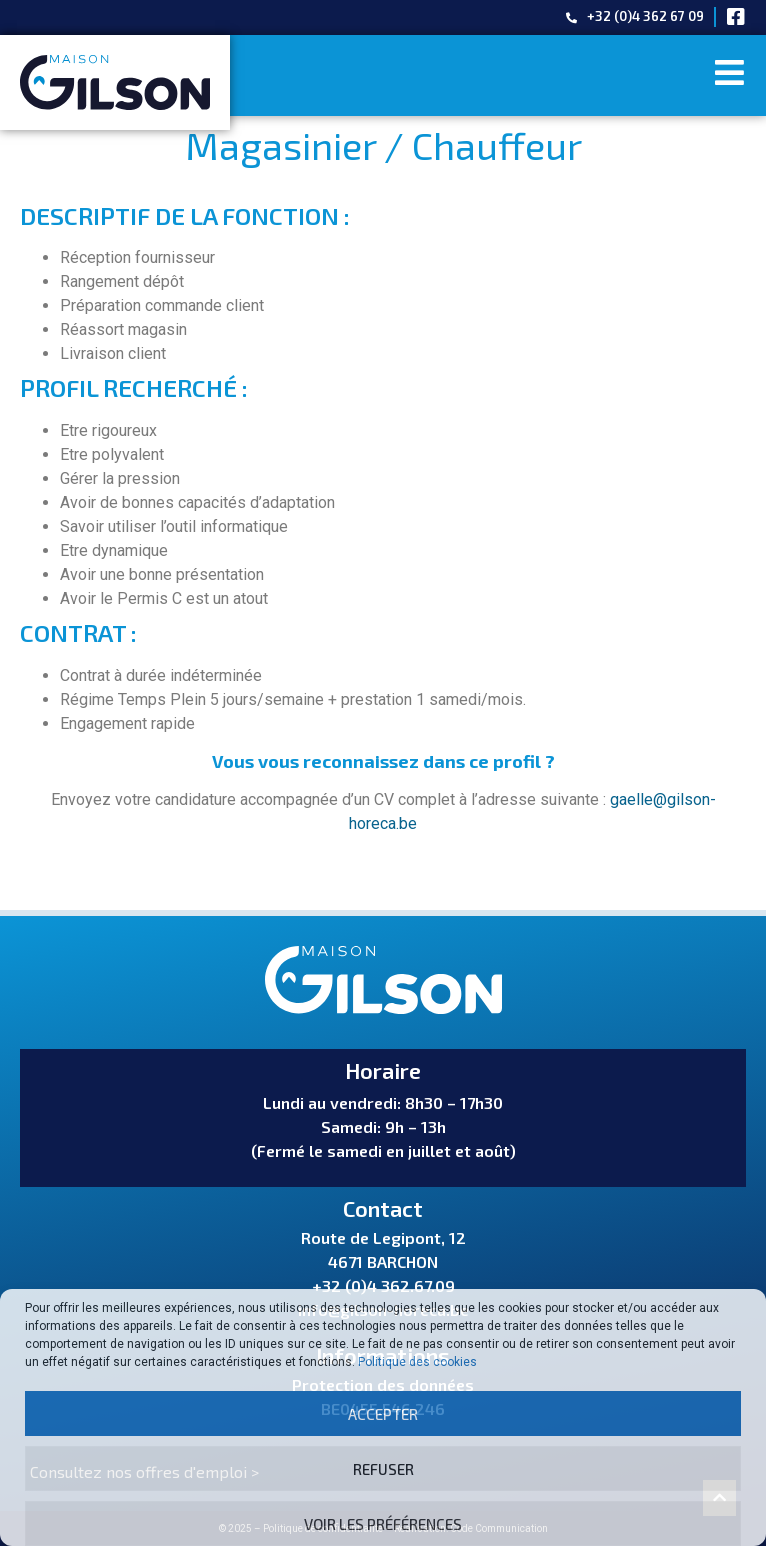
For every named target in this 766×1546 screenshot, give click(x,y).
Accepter (383, 1414)
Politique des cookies (417, 1362)
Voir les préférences (383, 1524)
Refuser (383, 1469)
